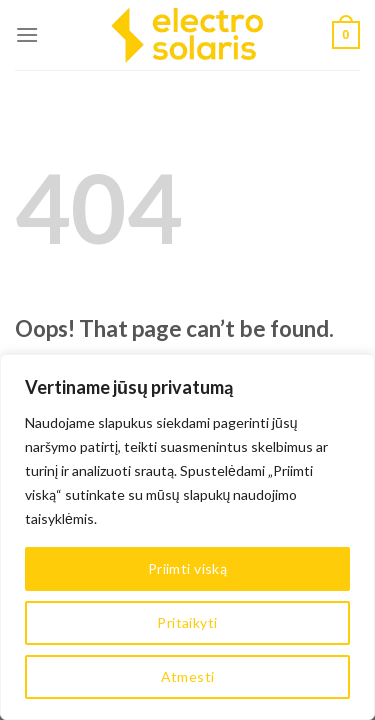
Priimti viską (187, 568)
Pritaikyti (187, 622)
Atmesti (188, 676)
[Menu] (27, 34)
